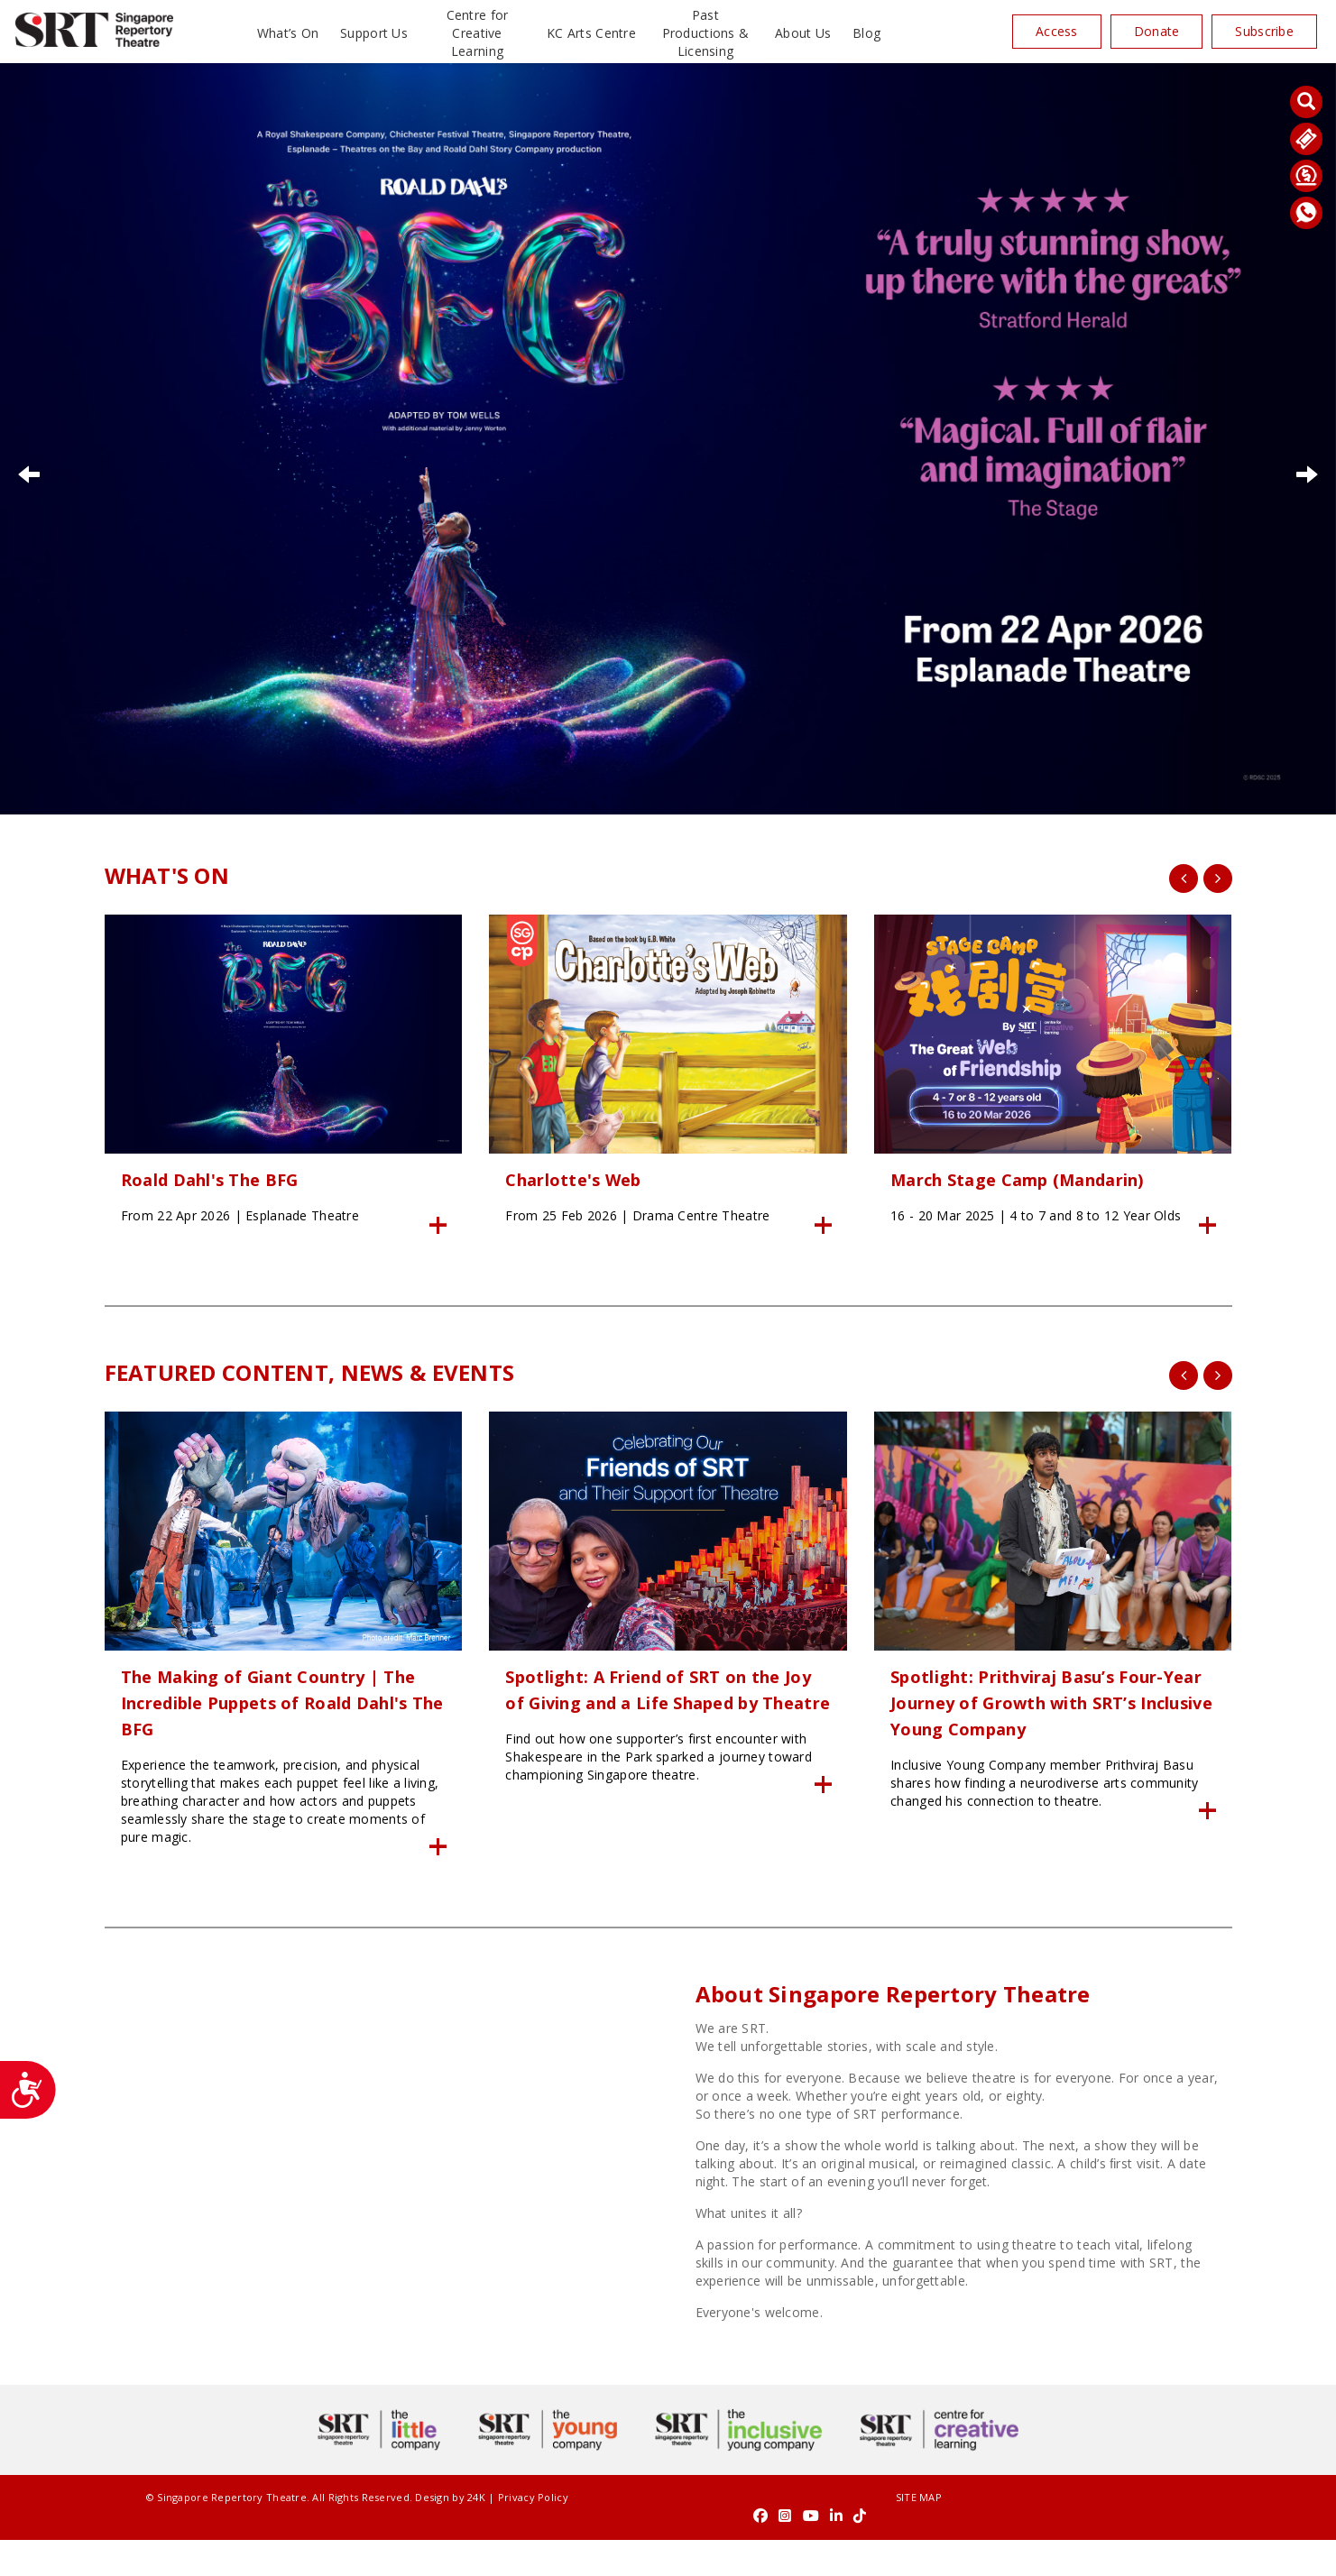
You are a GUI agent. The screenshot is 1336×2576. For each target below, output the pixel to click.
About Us (803, 32)
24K (435, 2551)
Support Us (374, 32)
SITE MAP (668, 2551)
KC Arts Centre (591, 32)
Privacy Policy (491, 2551)
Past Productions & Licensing (706, 33)
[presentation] (1183, 878)
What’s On (288, 32)
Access (1057, 31)
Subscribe (1264, 31)
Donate (1157, 31)
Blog (866, 32)
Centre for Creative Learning (478, 33)
